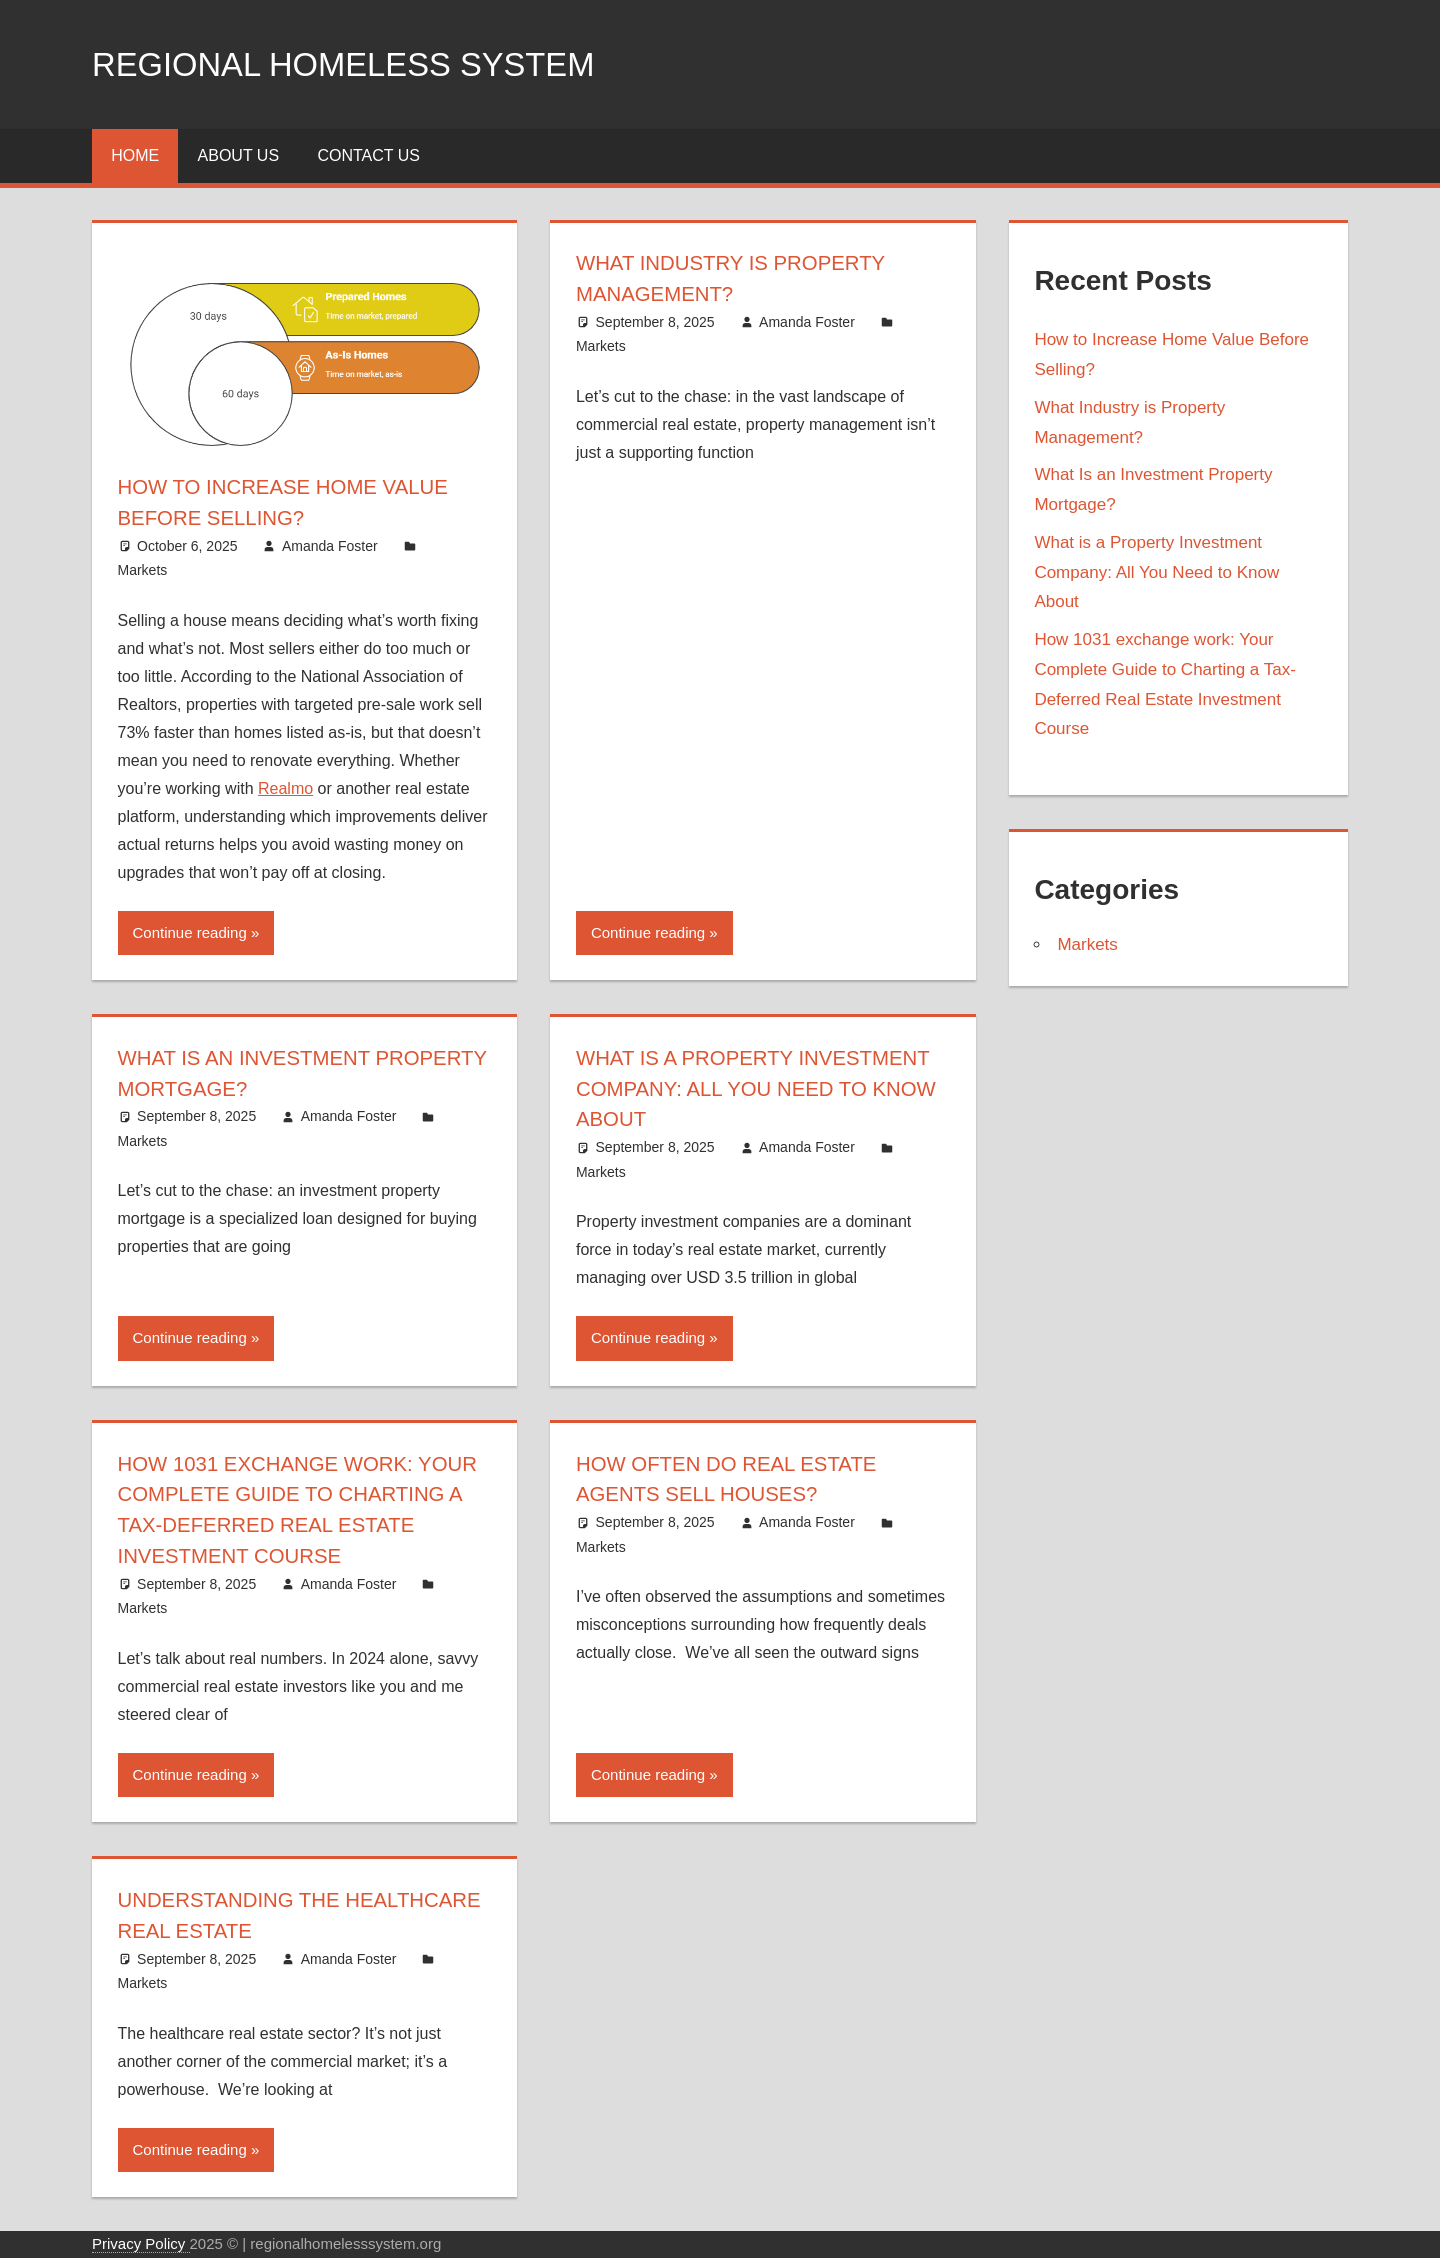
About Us (239, 155)
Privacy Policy (141, 2243)
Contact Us (368, 155)
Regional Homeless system (368, 63)
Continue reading (190, 932)
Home (135, 155)
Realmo (285, 788)
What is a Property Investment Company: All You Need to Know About (755, 1088)
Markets (143, 570)
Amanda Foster (330, 546)
